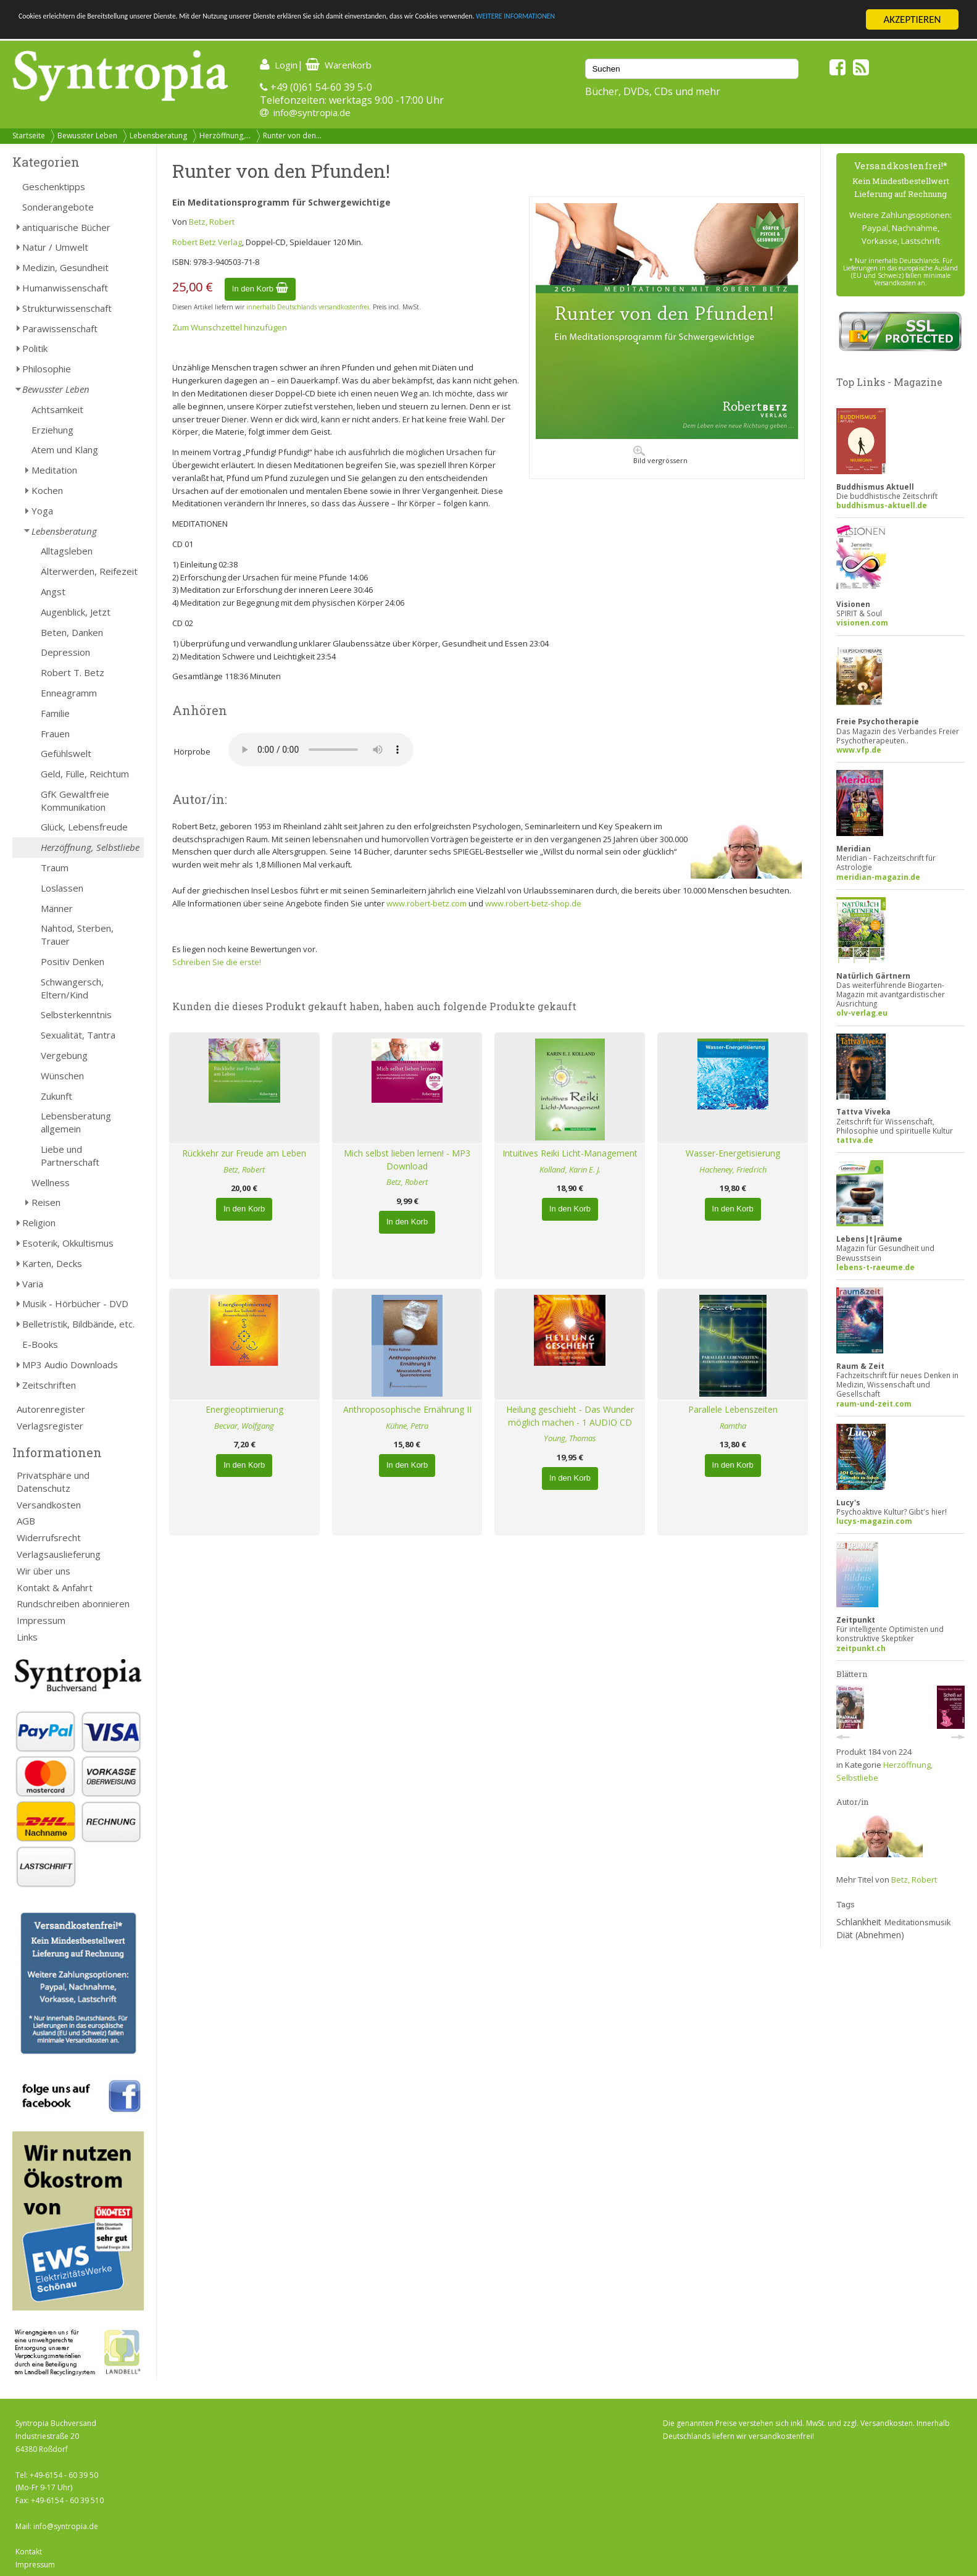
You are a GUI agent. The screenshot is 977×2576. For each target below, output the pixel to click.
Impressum (41, 1620)
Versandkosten (49, 1505)
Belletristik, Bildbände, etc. (78, 1324)
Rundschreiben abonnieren (73, 1603)
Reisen (45, 1202)
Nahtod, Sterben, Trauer (77, 934)
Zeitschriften (49, 1385)
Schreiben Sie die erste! (216, 962)
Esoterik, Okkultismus (68, 1243)
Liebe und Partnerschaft (70, 1155)
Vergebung (64, 1055)
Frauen (55, 733)
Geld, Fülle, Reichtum (85, 773)
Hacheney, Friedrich (733, 1169)
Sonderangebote (58, 207)
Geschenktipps (53, 186)
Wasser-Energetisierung (733, 1153)
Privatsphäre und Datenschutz (53, 1481)
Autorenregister (51, 1409)
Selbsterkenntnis (76, 1014)
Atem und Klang (64, 449)
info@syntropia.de (312, 112)
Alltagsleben (67, 551)
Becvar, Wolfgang (244, 1425)
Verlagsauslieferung (59, 1554)
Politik (35, 348)
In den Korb (260, 288)
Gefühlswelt (66, 753)
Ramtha (733, 1425)
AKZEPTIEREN (912, 19)
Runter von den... (292, 135)
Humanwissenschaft (65, 288)
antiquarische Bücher (66, 227)
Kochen (47, 490)
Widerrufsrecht (49, 1537)
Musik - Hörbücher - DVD (75, 1303)
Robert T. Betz (72, 672)
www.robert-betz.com (426, 903)
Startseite (28, 135)
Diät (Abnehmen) (870, 1935)
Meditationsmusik (917, 1922)
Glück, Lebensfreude (84, 827)
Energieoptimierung (244, 1409)
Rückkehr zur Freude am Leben (244, 1153)
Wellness (50, 1182)
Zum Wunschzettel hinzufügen (229, 327)
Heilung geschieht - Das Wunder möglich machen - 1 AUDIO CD (570, 1415)
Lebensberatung (158, 135)
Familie (55, 713)
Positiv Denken (72, 961)
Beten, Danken (72, 632)
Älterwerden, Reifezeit (89, 571)
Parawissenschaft (60, 328)
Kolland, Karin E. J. (570, 1169)
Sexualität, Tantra (78, 1035)
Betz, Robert (212, 221)
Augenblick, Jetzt (75, 612)
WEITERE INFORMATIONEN (741, 20)
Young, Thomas (570, 1438)
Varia (32, 1284)
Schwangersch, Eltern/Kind (72, 988)
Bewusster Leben (87, 135)
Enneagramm (69, 693)
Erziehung (52, 430)
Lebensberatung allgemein (76, 1122)
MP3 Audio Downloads (70, 1364)
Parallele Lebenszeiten (733, 1409)
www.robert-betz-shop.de (533, 903)
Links (27, 1637)
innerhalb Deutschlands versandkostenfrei (307, 307)
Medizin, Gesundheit (65, 267)
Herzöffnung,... (225, 135)
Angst (53, 591)
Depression (65, 652)
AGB (26, 1521)
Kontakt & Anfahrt (55, 1587)
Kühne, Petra (407, 1425)
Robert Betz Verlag (207, 242)
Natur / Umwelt (55, 247)
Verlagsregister (50, 1426)
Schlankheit (858, 1922)
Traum (55, 867)
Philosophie (46, 368)
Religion (39, 1222)
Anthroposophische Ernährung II (407, 1409)
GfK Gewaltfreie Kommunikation (75, 800)
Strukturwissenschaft (67, 308)
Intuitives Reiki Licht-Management (570, 1153)
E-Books (40, 1344)
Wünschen (62, 1075)
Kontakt (28, 2551)
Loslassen (62, 888)
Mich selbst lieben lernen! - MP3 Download (407, 1159)
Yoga (42, 510)
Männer (57, 908)
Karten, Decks (52, 1263)
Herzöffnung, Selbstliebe (90, 847)
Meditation (54, 470)
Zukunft (56, 1096)
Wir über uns (43, 1571)
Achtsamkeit (57, 409)
